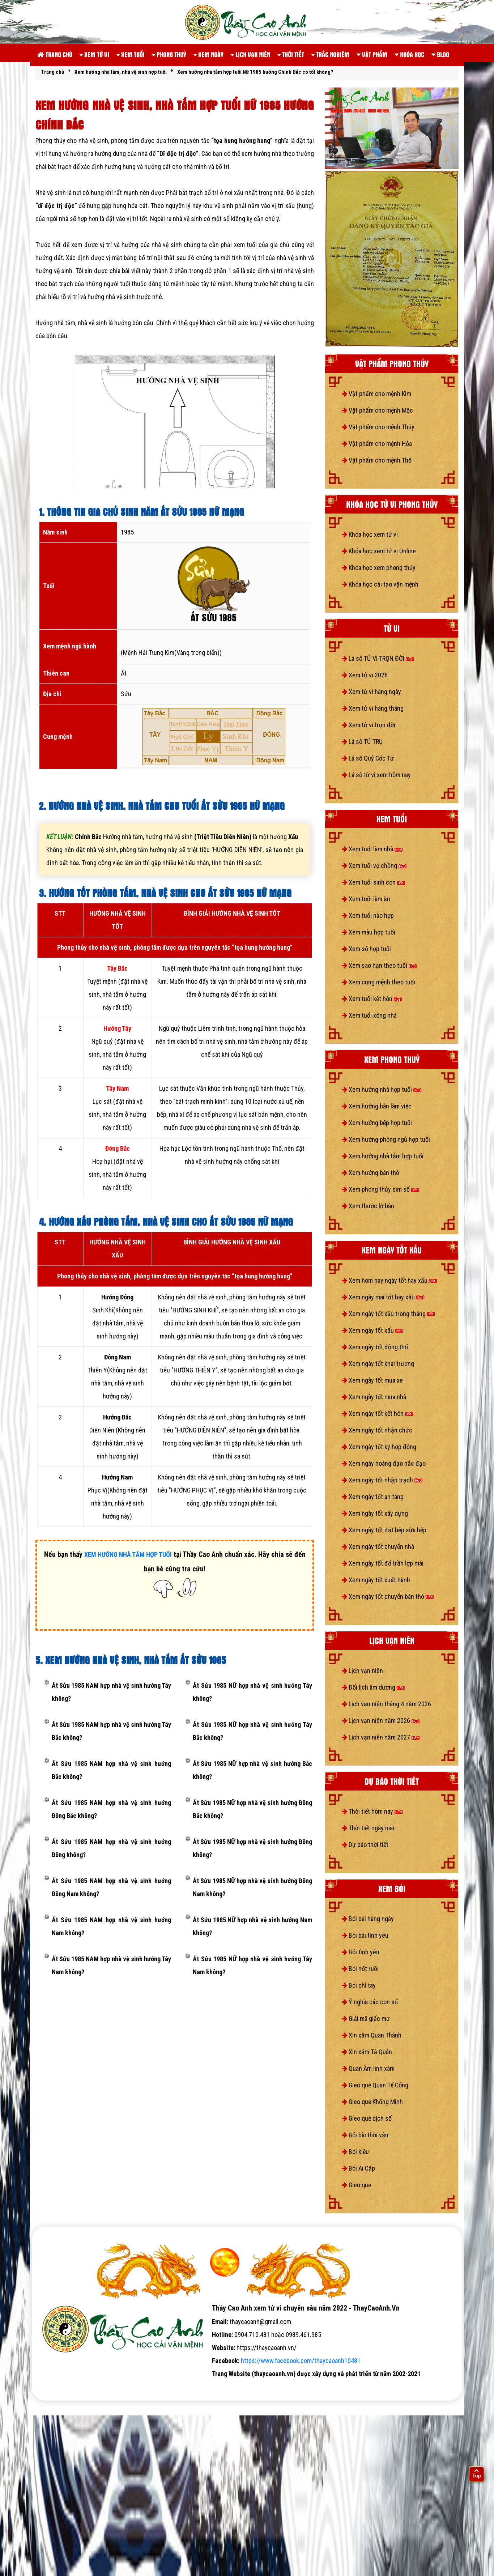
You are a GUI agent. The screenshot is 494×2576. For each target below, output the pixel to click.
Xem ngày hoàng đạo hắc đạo (384, 1463)
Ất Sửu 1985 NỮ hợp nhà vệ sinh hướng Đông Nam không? (252, 1887)
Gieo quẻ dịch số (367, 2118)
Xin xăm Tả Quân (367, 2052)
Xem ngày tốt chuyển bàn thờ (388, 1596)
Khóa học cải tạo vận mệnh (380, 584)
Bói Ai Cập (358, 2168)
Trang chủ (54, 54)
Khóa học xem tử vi (370, 534)
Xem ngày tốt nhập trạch (382, 1480)
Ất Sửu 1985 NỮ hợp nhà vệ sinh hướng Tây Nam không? (252, 1965)
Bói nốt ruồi (360, 1968)
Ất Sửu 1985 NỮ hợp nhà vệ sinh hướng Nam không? (252, 1926)
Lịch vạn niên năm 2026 (381, 1720)
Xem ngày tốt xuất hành (376, 1580)
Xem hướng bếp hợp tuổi (377, 1123)
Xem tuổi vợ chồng (374, 865)
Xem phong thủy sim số (380, 1189)
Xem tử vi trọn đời (368, 725)
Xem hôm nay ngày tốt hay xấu (389, 1280)
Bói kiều (355, 2151)
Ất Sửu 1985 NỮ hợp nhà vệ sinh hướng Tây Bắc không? (252, 1731)
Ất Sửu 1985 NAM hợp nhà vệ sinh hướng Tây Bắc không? (111, 1731)
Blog (440, 54)
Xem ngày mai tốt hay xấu (383, 1297)
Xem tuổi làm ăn (366, 899)
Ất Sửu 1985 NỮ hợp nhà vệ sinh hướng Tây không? (252, 1692)
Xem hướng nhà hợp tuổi (381, 1089)
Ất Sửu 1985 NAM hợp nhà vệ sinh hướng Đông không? (111, 1848)
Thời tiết (290, 54)
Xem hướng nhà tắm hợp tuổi (382, 1156)
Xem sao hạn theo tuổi (379, 965)
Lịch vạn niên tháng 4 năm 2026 (386, 1704)
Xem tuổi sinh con (373, 882)
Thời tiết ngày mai (368, 1828)
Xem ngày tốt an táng (373, 1496)
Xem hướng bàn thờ (370, 1172)
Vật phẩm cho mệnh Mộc (377, 410)
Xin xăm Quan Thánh (371, 2035)
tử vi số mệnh (54, 2386)
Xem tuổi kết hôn (372, 998)
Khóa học (409, 54)
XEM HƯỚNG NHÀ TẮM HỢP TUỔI (128, 1554)
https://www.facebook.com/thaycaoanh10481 (301, 2360)
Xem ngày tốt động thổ (375, 1347)
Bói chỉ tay (359, 1985)
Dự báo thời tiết (365, 1844)
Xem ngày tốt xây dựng (375, 1513)
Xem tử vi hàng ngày (371, 691)
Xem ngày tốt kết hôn (377, 1413)
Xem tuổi (130, 54)
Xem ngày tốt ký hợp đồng (379, 1447)
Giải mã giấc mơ (365, 2018)
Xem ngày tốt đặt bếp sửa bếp (384, 1530)
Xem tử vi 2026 (365, 675)
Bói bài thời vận (365, 2135)
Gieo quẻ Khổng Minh (372, 2101)
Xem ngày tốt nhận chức (377, 1430)
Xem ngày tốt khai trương (378, 1363)
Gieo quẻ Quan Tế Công (375, 2085)
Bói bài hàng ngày (368, 1919)
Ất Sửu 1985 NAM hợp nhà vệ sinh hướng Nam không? (111, 1926)
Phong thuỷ (169, 54)
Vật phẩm (372, 54)
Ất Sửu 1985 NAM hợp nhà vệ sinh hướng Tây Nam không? (111, 1965)
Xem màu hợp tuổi (368, 932)
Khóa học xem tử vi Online (379, 551)
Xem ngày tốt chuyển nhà (378, 1546)
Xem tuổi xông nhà (369, 1015)
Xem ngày (208, 54)
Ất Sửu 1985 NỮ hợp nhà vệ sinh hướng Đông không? (252, 1848)
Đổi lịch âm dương (373, 1687)
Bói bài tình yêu (365, 1935)
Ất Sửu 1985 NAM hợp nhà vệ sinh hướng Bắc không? (111, 1770)
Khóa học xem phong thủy (379, 567)
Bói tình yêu (360, 1952)
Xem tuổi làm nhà (372, 849)
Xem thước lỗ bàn (368, 1206)
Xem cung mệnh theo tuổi (378, 982)
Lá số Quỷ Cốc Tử (368, 758)
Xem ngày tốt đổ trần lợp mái (382, 1563)
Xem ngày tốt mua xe (372, 1380)
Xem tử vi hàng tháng (373, 708)
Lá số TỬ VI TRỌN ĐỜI (378, 658)
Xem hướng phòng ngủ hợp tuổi (386, 1139)
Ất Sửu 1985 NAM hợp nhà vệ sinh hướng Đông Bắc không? (111, 1809)
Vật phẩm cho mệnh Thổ (377, 460)
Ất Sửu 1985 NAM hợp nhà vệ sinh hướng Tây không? (111, 1692)
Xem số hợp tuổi (366, 949)
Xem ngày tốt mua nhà (374, 1397)
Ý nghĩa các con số (370, 2002)
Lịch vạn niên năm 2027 (381, 1737)
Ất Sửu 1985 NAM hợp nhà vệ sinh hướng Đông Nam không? (111, 1887)
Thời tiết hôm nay (372, 1811)
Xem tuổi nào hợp (368, 915)
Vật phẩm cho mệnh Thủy (378, 427)
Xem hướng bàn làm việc (377, 1106)
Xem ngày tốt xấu (372, 1330)
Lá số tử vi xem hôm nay (376, 775)
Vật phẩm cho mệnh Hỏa (377, 443)
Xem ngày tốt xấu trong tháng (388, 1313)
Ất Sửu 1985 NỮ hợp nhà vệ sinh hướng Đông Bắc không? (252, 1809)
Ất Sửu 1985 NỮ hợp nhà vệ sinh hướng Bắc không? (252, 1770)
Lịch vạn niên (250, 54)
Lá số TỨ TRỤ (362, 741)
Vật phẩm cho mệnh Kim (376, 393)
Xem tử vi (94, 54)
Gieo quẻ (356, 2185)
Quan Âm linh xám (368, 2068)
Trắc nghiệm (330, 54)
